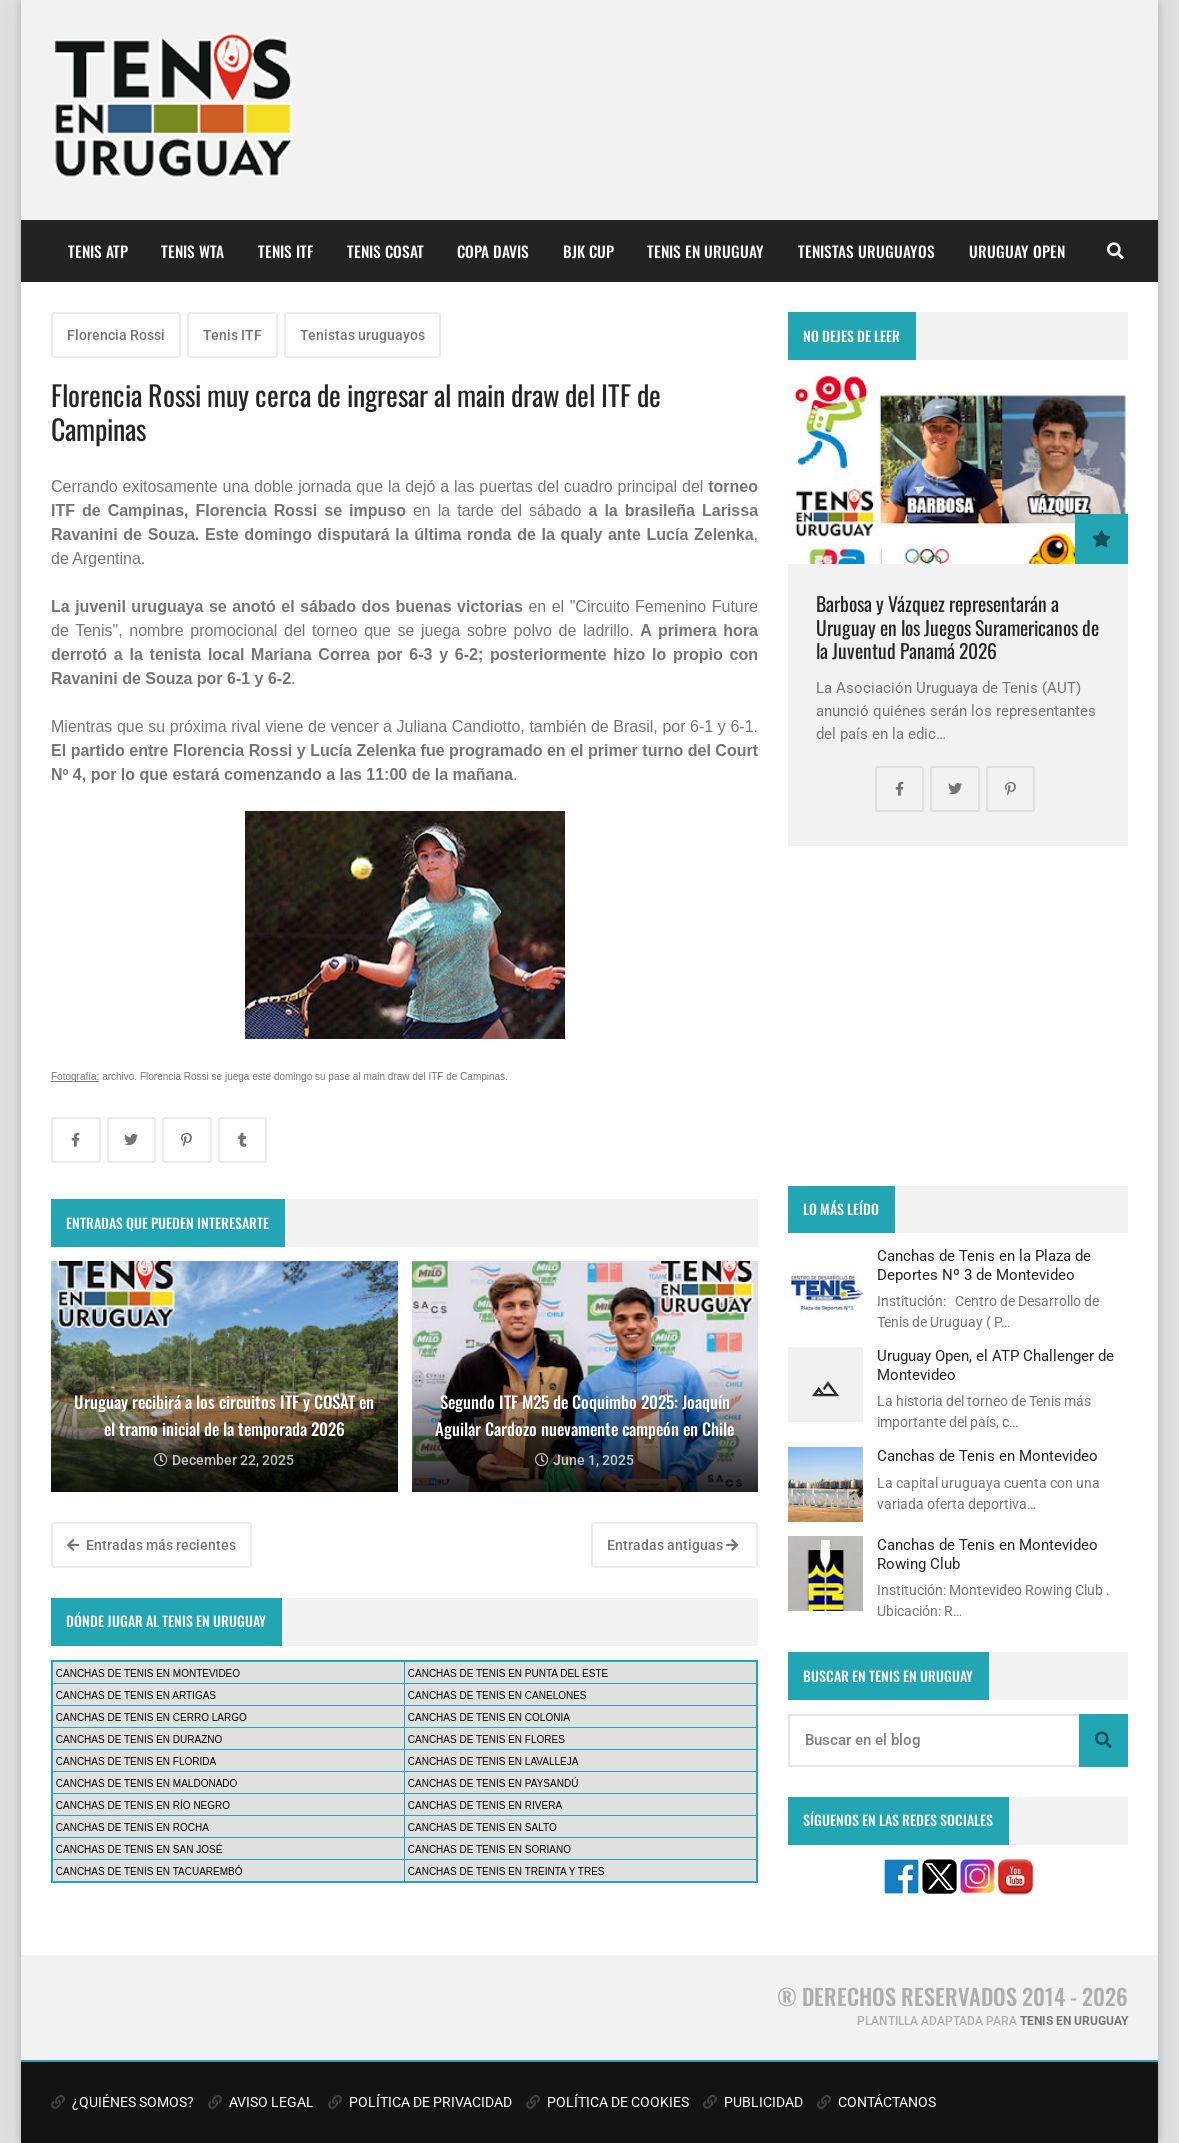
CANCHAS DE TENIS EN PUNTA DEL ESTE (508, 1673)
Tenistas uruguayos (362, 335)
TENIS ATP (98, 251)
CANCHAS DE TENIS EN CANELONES (497, 1695)
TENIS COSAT (385, 251)
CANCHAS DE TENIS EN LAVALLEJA (493, 1761)
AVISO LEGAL (261, 2102)
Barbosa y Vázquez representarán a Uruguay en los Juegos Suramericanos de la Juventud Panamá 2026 (957, 627)
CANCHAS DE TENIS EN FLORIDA (136, 1761)
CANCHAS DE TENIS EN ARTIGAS (136, 1695)
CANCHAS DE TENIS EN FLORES (486, 1739)
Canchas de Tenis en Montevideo (987, 1456)
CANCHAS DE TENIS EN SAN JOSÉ (139, 1849)
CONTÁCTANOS (876, 2102)
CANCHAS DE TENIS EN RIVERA (485, 1805)
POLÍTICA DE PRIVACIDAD (420, 2102)
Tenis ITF (232, 335)
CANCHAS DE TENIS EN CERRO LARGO (151, 1717)
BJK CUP (588, 251)
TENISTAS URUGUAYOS (866, 251)
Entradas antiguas (672, 1545)
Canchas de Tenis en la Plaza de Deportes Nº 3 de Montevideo (984, 1265)
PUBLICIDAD (753, 2102)
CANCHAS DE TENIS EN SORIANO (489, 1849)
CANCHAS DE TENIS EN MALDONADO (147, 1783)
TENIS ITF (285, 251)
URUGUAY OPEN (1017, 251)
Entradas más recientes (151, 1545)
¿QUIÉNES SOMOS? (122, 2102)
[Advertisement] (958, 1016)
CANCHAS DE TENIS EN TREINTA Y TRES (506, 1871)
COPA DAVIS (493, 251)
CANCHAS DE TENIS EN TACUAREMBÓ (149, 1871)
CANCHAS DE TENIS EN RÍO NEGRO (143, 1805)
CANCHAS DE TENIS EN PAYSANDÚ (493, 1783)
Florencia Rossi (116, 335)
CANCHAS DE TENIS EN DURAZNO (139, 1739)
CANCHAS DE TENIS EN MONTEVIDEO (148, 1673)
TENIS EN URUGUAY (705, 251)
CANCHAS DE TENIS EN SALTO (482, 1827)
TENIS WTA (192, 251)
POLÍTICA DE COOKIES (607, 2102)
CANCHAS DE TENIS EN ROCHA (132, 1827)
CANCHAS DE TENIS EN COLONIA (489, 1717)
